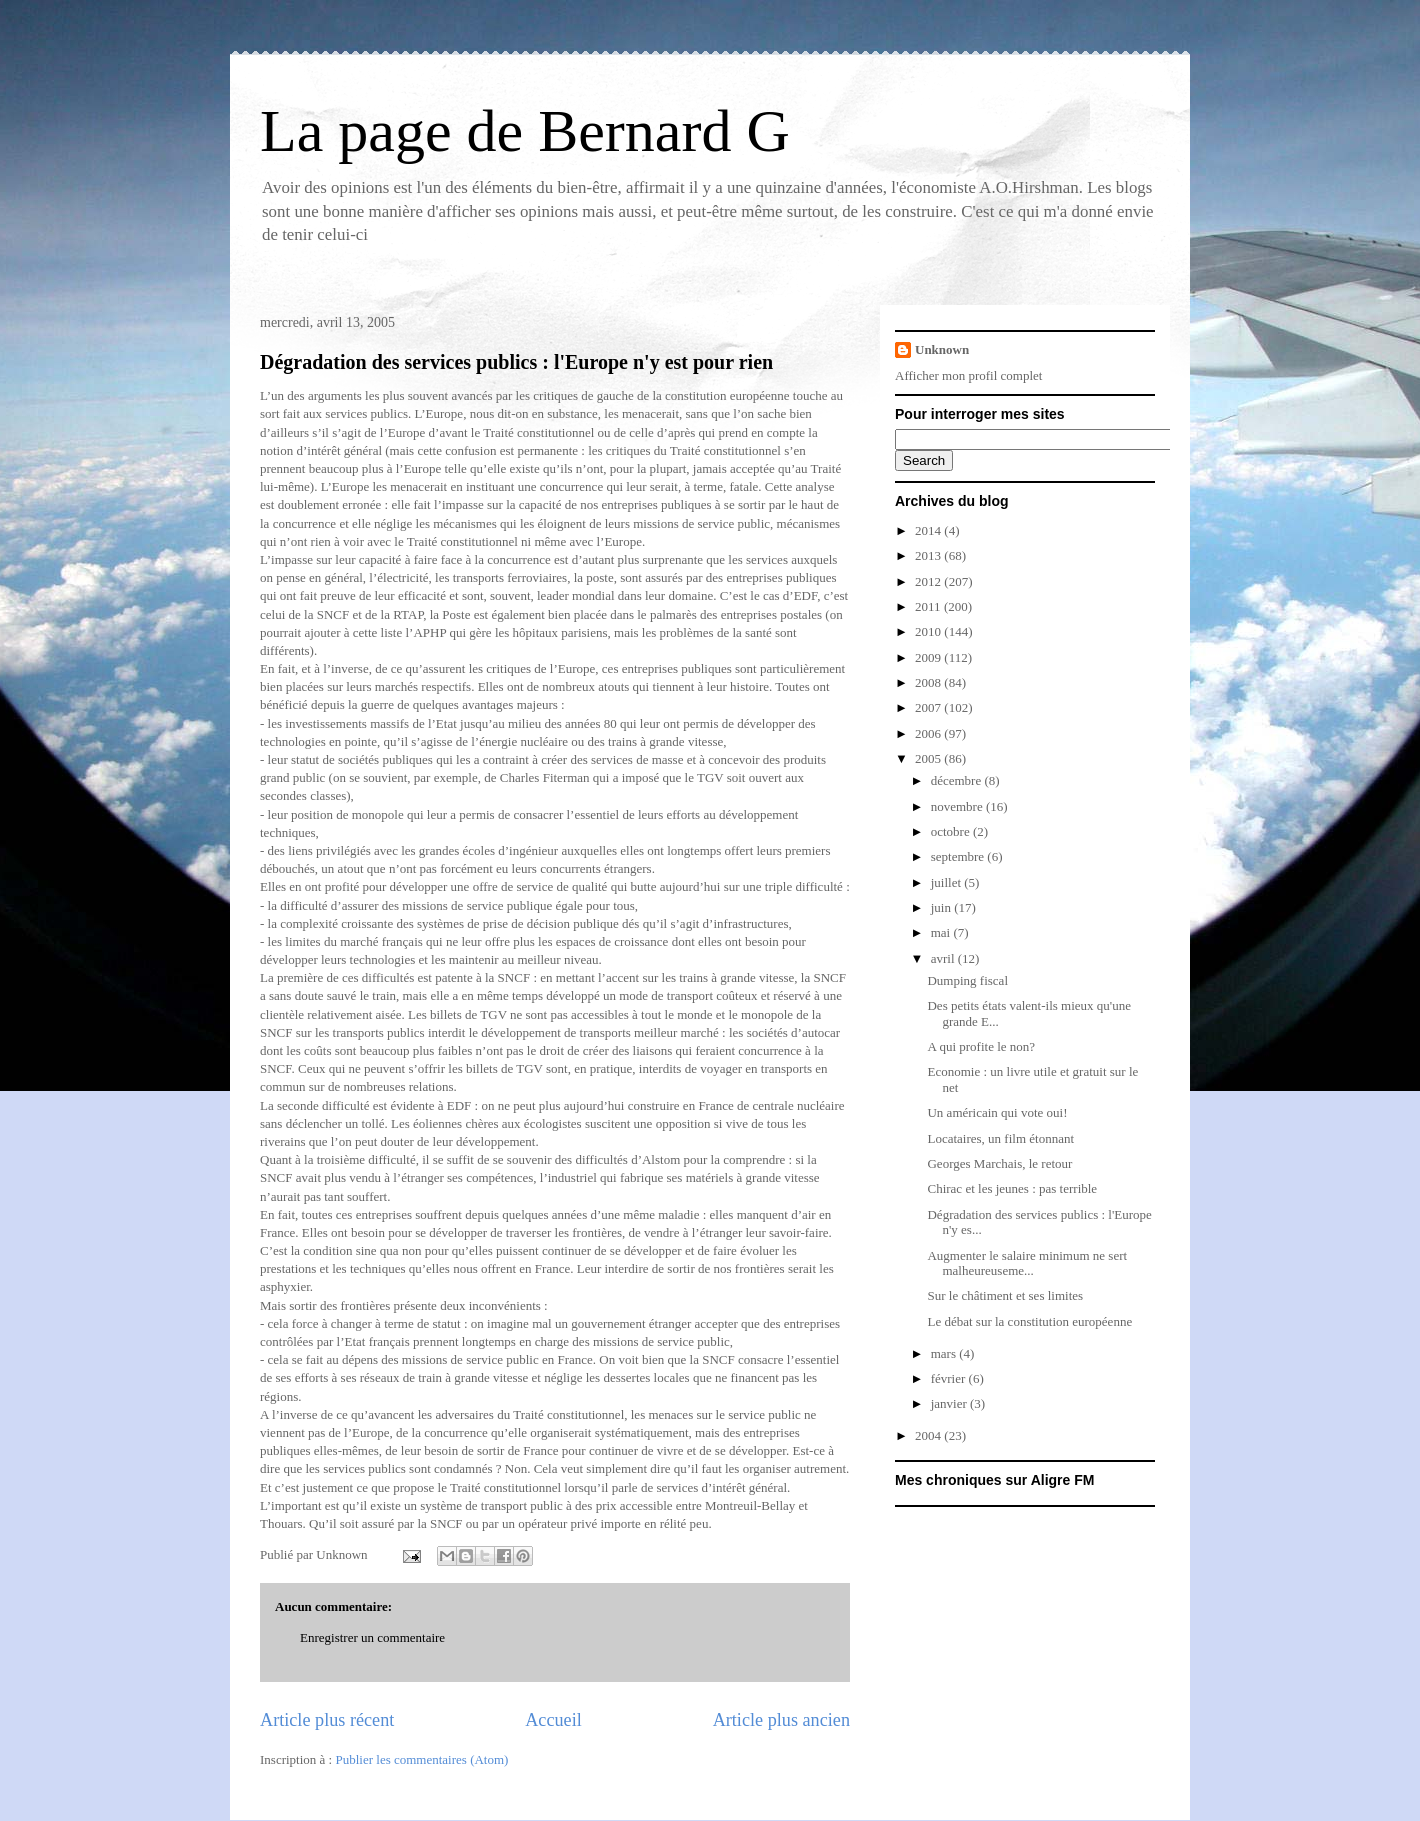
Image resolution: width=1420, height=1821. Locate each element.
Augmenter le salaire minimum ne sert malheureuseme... (1027, 1263)
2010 (929, 631)
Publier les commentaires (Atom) (421, 1759)
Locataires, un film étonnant (1000, 1138)
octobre (952, 831)
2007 (929, 707)
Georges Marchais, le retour (999, 1163)
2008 (929, 682)
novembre (958, 806)
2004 (929, 1435)
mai (942, 932)
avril (944, 958)
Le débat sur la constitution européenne (1029, 1321)
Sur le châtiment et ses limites (1005, 1295)
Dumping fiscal (967, 980)
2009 (929, 657)
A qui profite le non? (981, 1046)
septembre (959, 856)
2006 (929, 733)
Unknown (942, 349)
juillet (948, 882)
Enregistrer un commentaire (372, 1637)
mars (945, 1353)
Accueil (553, 1720)
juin (942, 907)
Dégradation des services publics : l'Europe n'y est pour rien (516, 362)
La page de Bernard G (525, 131)
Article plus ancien (781, 1720)
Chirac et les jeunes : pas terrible (1012, 1188)
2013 (929, 555)
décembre (958, 780)
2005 (929, 758)
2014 (929, 530)
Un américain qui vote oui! (997, 1112)
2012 (929, 581)
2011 (929, 606)
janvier (950, 1403)
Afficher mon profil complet (968, 375)
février (950, 1378)
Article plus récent (327, 1720)
